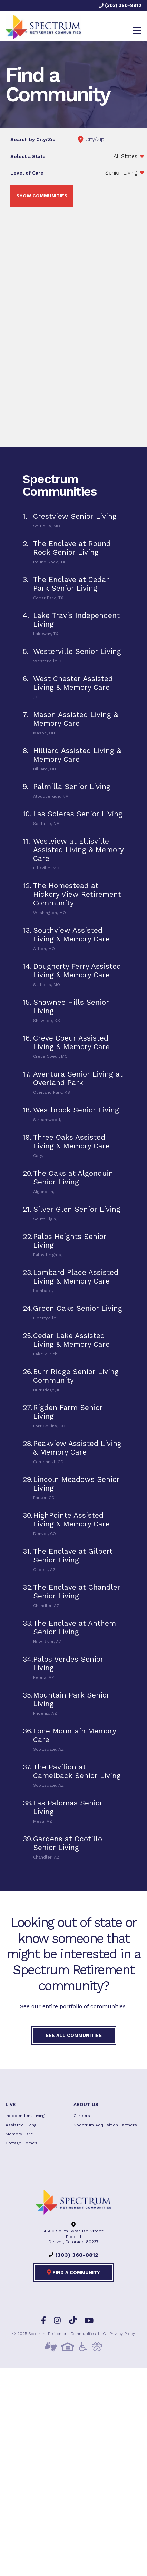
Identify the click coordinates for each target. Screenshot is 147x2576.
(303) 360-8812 (120, 5)
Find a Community (73, 2272)
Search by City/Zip (33, 139)
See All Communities (74, 2035)
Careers (82, 2115)
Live (11, 2104)
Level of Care (26, 173)
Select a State (28, 156)
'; (112, 173)
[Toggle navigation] (136, 30)
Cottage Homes (21, 2143)
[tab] (73, 520)
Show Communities (41, 195)
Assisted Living (21, 2125)
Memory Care (19, 2134)
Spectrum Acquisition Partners (105, 2125)
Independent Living (25, 2115)
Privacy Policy (122, 2333)
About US (86, 2104)
